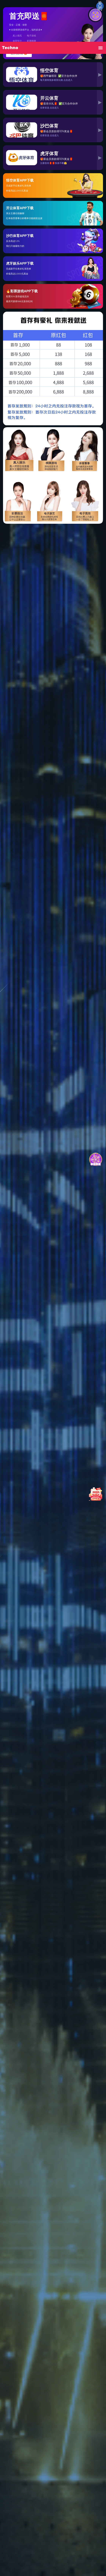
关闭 (99, 6)
